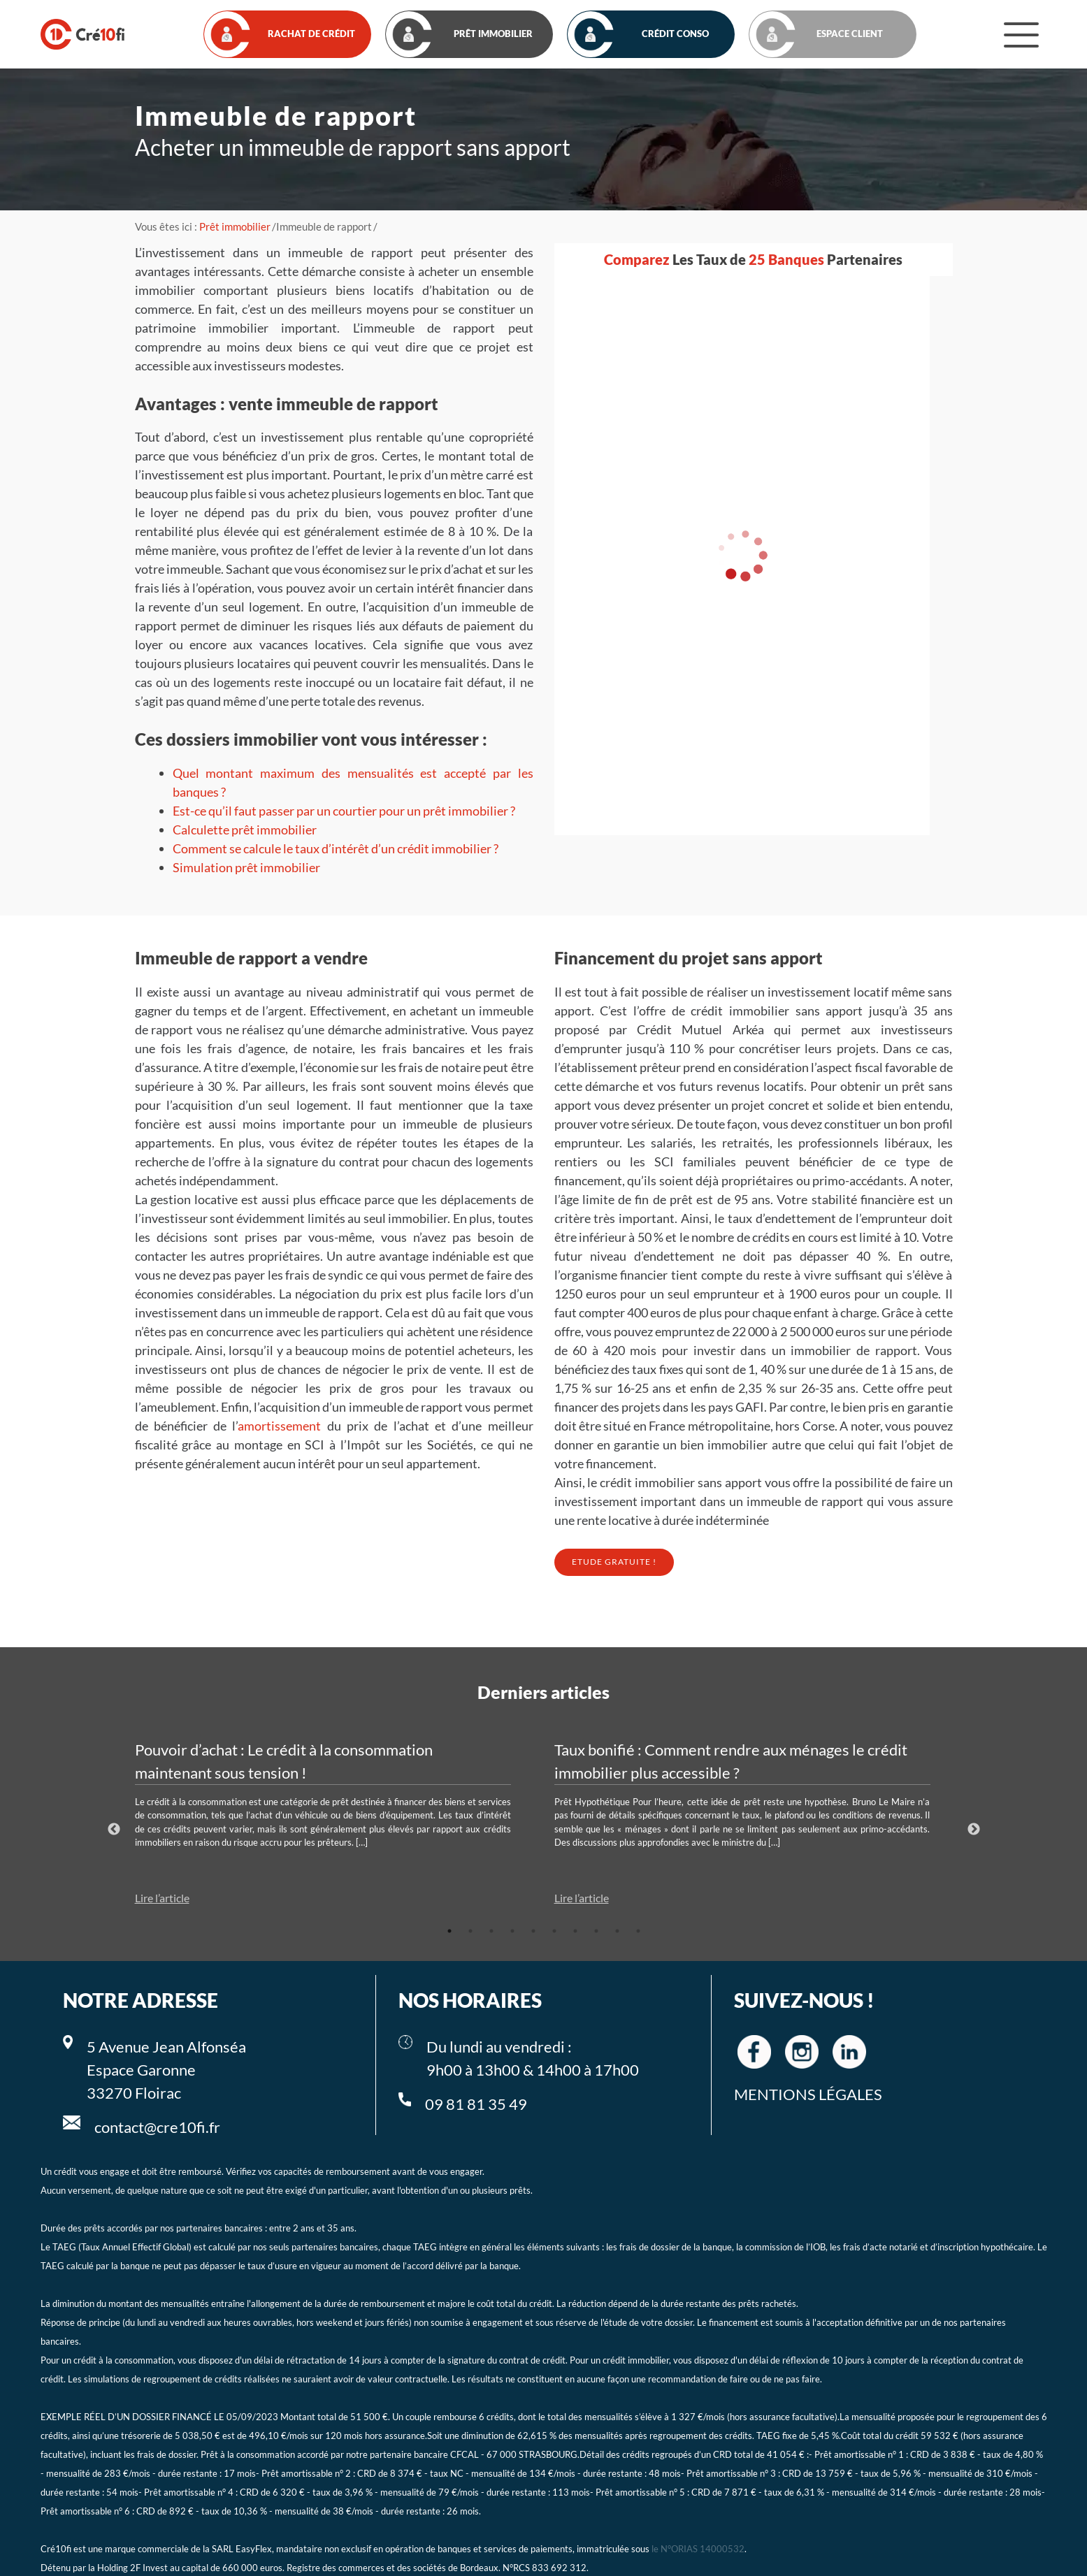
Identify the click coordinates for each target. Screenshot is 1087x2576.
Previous (114, 1830)
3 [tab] (491, 1931)
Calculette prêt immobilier (245, 829)
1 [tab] (449, 1931)
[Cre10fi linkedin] (849, 2052)
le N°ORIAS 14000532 (698, 2549)
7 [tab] (575, 1931)
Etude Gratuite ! (614, 1561)
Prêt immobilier (235, 226)
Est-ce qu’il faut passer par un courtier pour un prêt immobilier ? (344, 810)
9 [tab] (617, 1931)
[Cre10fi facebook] (754, 2052)
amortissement (279, 1425)
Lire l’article (162, 1897)
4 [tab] (512, 1931)
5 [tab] (533, 1931)
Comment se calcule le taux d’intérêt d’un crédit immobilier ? (335, 848)
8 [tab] (596, 1931)
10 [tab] (638, 1931)
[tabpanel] (334, 1822)
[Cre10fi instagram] (802, 2052)
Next (974, 1830)
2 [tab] (470, 1931)
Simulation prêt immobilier (246, 867)
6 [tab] (554, 1931)
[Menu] (1021, 34)
